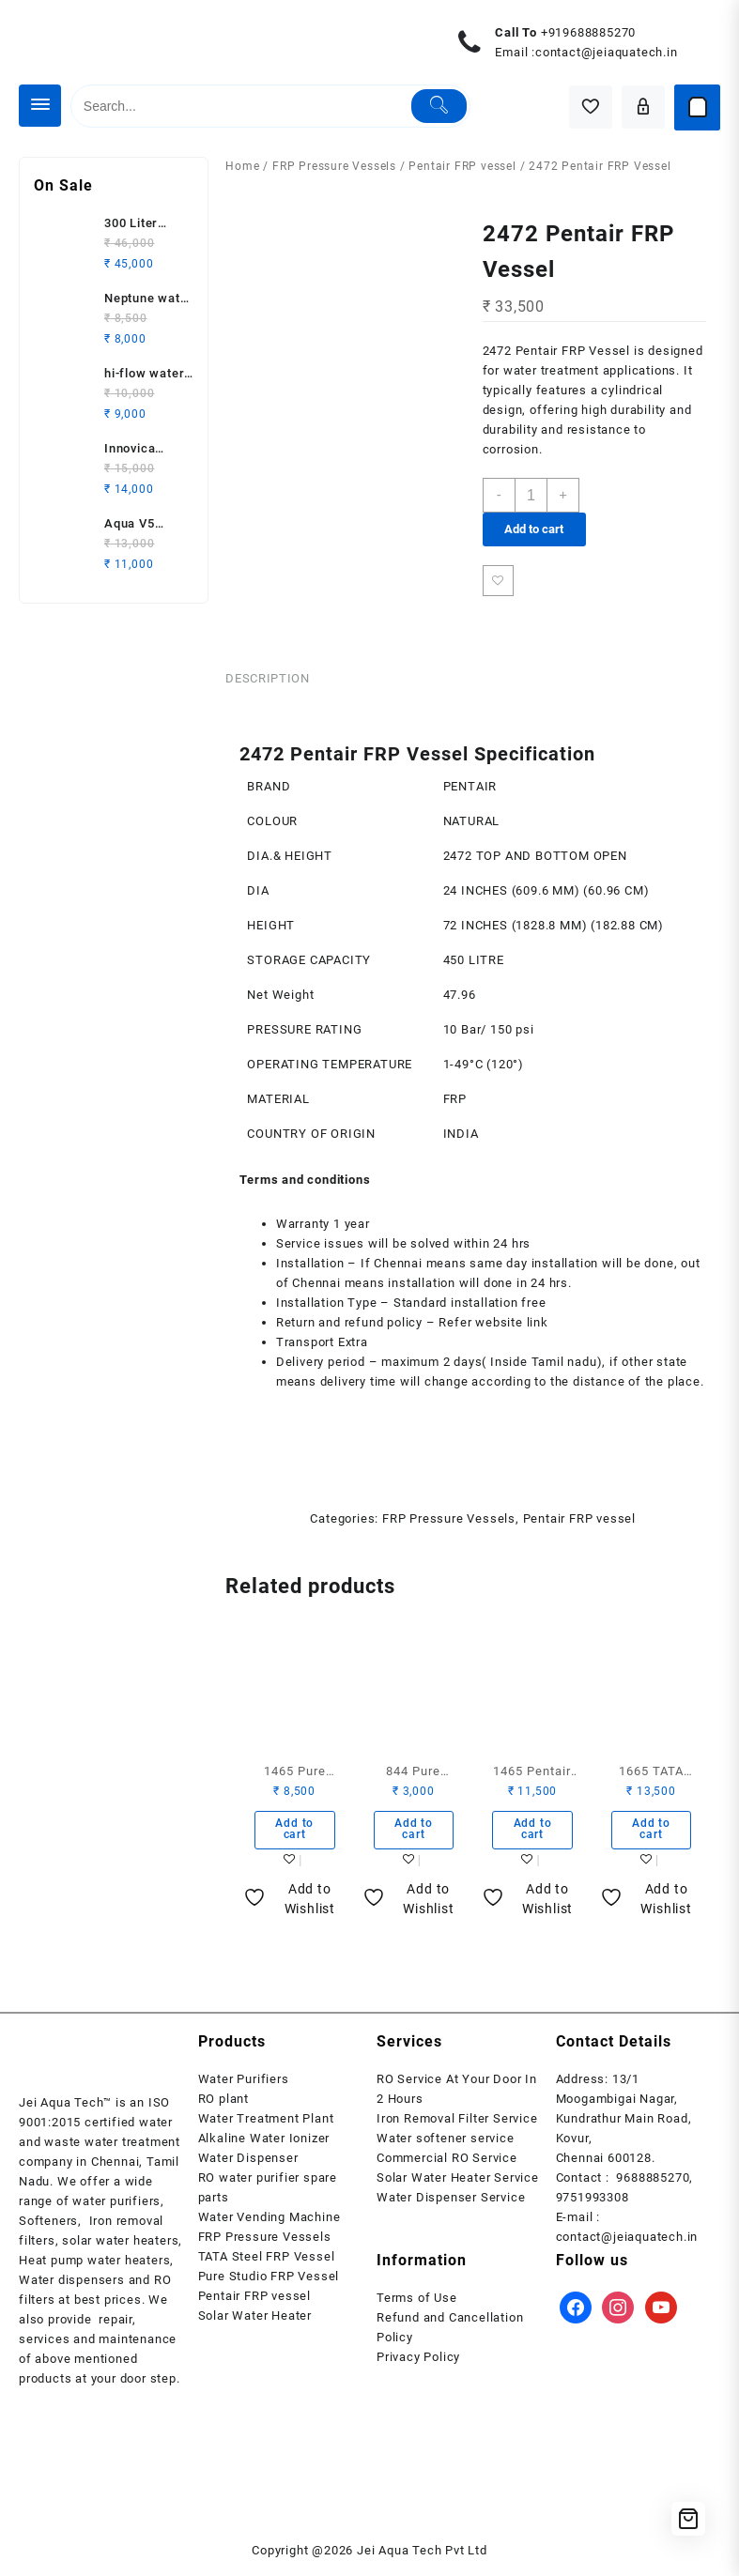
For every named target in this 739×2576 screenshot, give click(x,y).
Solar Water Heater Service (458, 2184)
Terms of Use (417, 2304)
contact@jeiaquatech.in (606, 52)
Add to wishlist (499, 581)
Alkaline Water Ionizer (264, 2145)
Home (242, 166)
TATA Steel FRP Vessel (266, 2263)
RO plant (223, 2105)
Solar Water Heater (255, 2322)
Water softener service (446, 2145)
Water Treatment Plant (266, 2125)
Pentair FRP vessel (462, 166)
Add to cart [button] (295, 1834)
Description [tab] (267, 680)
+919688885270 (588, 32)
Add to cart (533, 529)
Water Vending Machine (269, 2223)
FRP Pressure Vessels (334, 166)
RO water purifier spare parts (267, 2194)
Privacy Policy (418, 2363)
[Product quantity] (532, 495)
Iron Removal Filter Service (457, 2125)
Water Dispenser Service (451, 2204)
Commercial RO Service (447, 2164)
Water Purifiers (243, 2085)
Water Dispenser (248, 2164)
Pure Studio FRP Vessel (269, 2283)
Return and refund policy (349, 1325)
